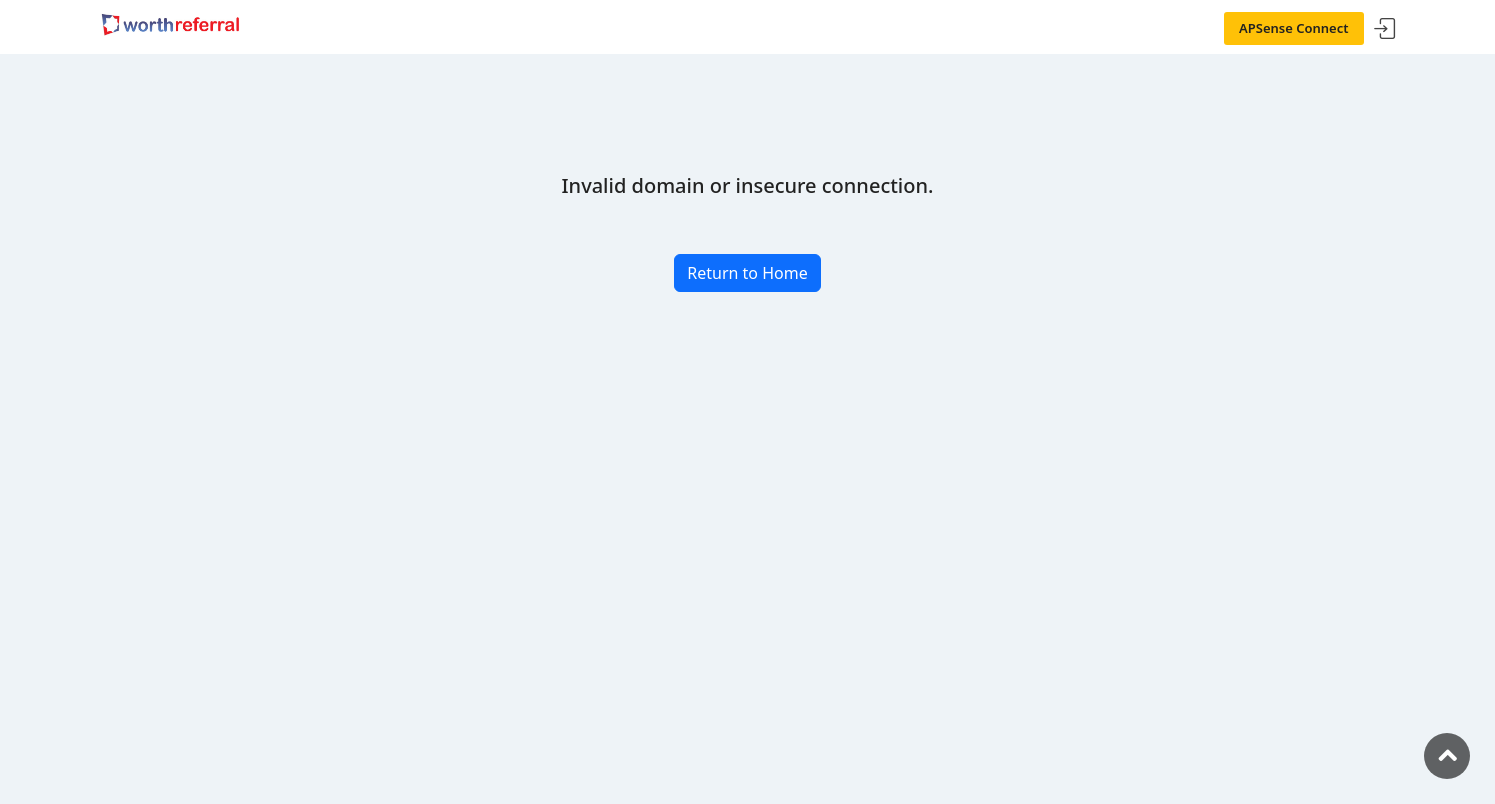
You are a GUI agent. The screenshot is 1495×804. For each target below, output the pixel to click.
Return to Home (747, 273)
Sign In (1385, 29)
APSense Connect (1294, 28)
